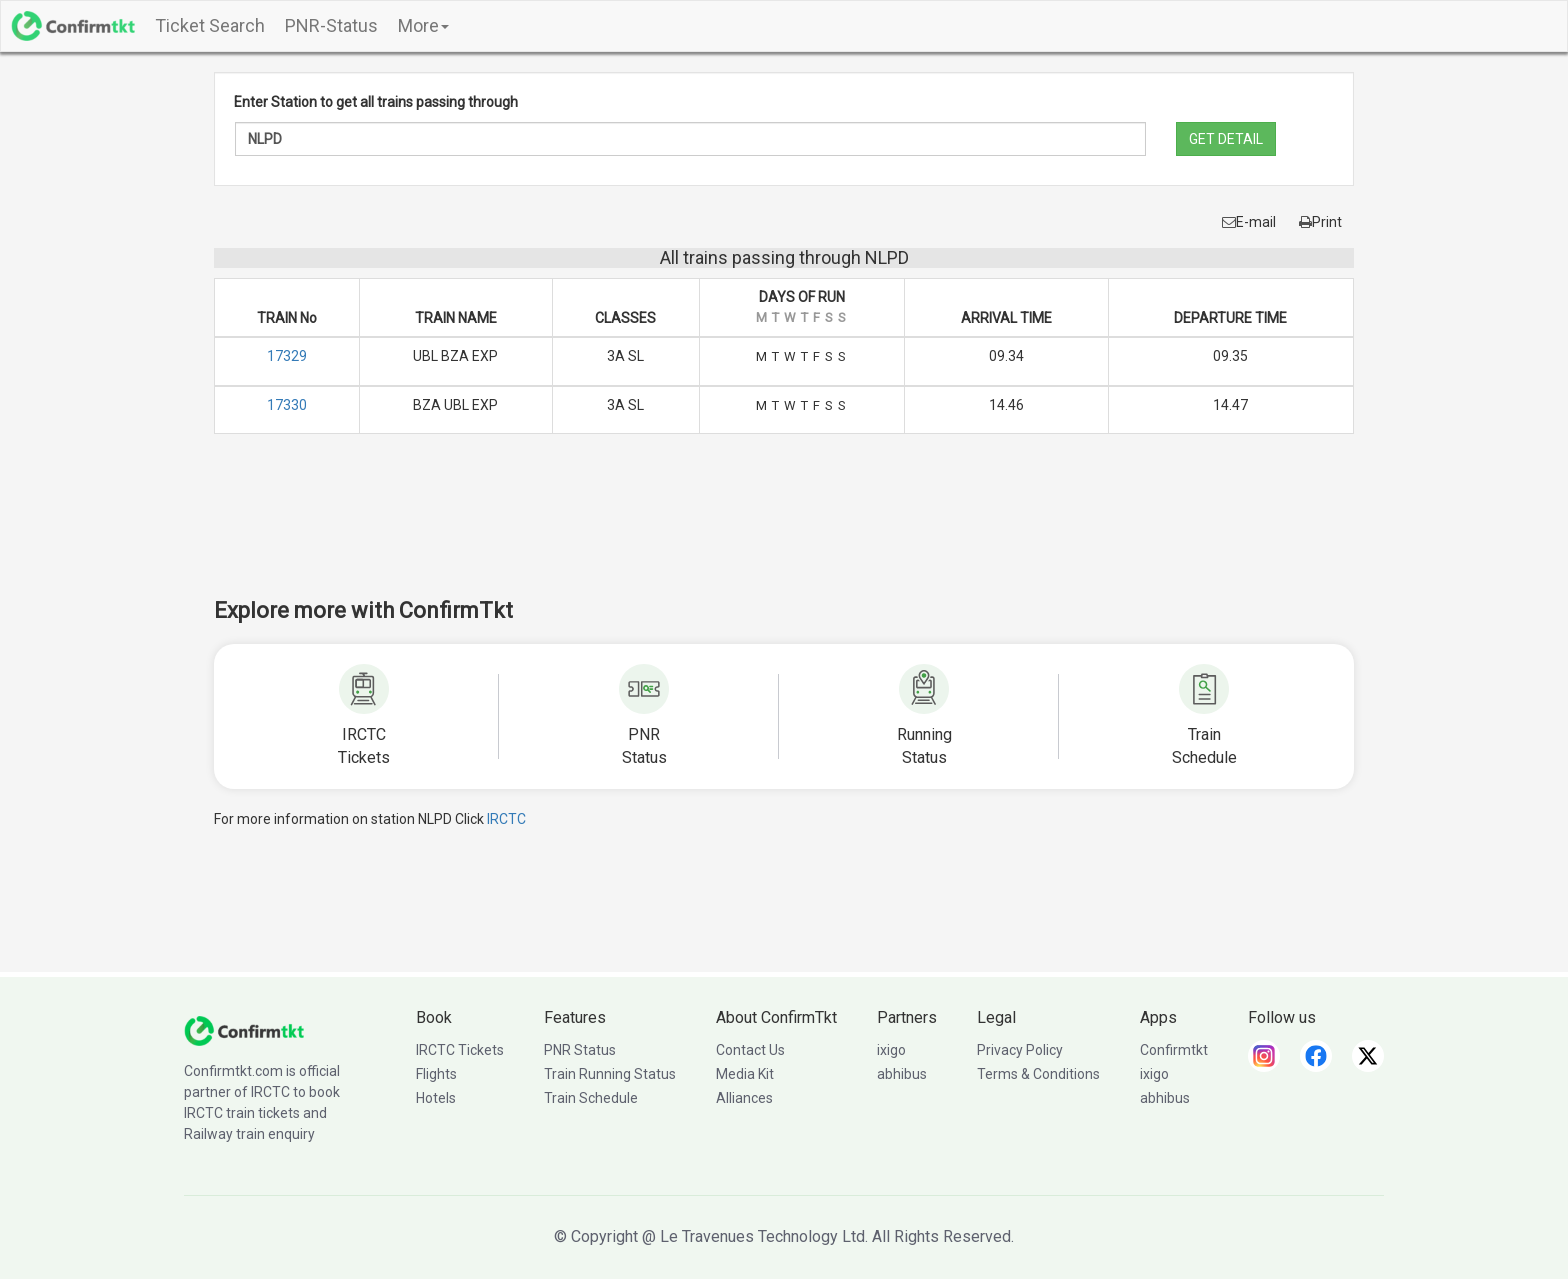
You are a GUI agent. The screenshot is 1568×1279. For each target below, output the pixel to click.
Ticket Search (210, 25)
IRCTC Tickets (460, 1050)
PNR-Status (331, 25)
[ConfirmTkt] (244, 1030)
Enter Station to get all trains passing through (376, 102)
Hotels (436, 1098)
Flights (436, 1074)
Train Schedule (591, 1098)
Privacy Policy (1020, 1050)
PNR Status (580, 1050)
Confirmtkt (1174, 1050)
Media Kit (745, 1074)
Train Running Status (610, 1074)
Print (1320, 222)
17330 (287, 405)
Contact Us (750, 1050)
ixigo (891, 1050)
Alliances (744, 1098)
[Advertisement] (784, 529)
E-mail (1249, 222)
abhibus (902, 1074)
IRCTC (506, 819)
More (423, 25)
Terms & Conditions (1038, 1074)
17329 (287, 356)
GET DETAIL (1226, 139)
